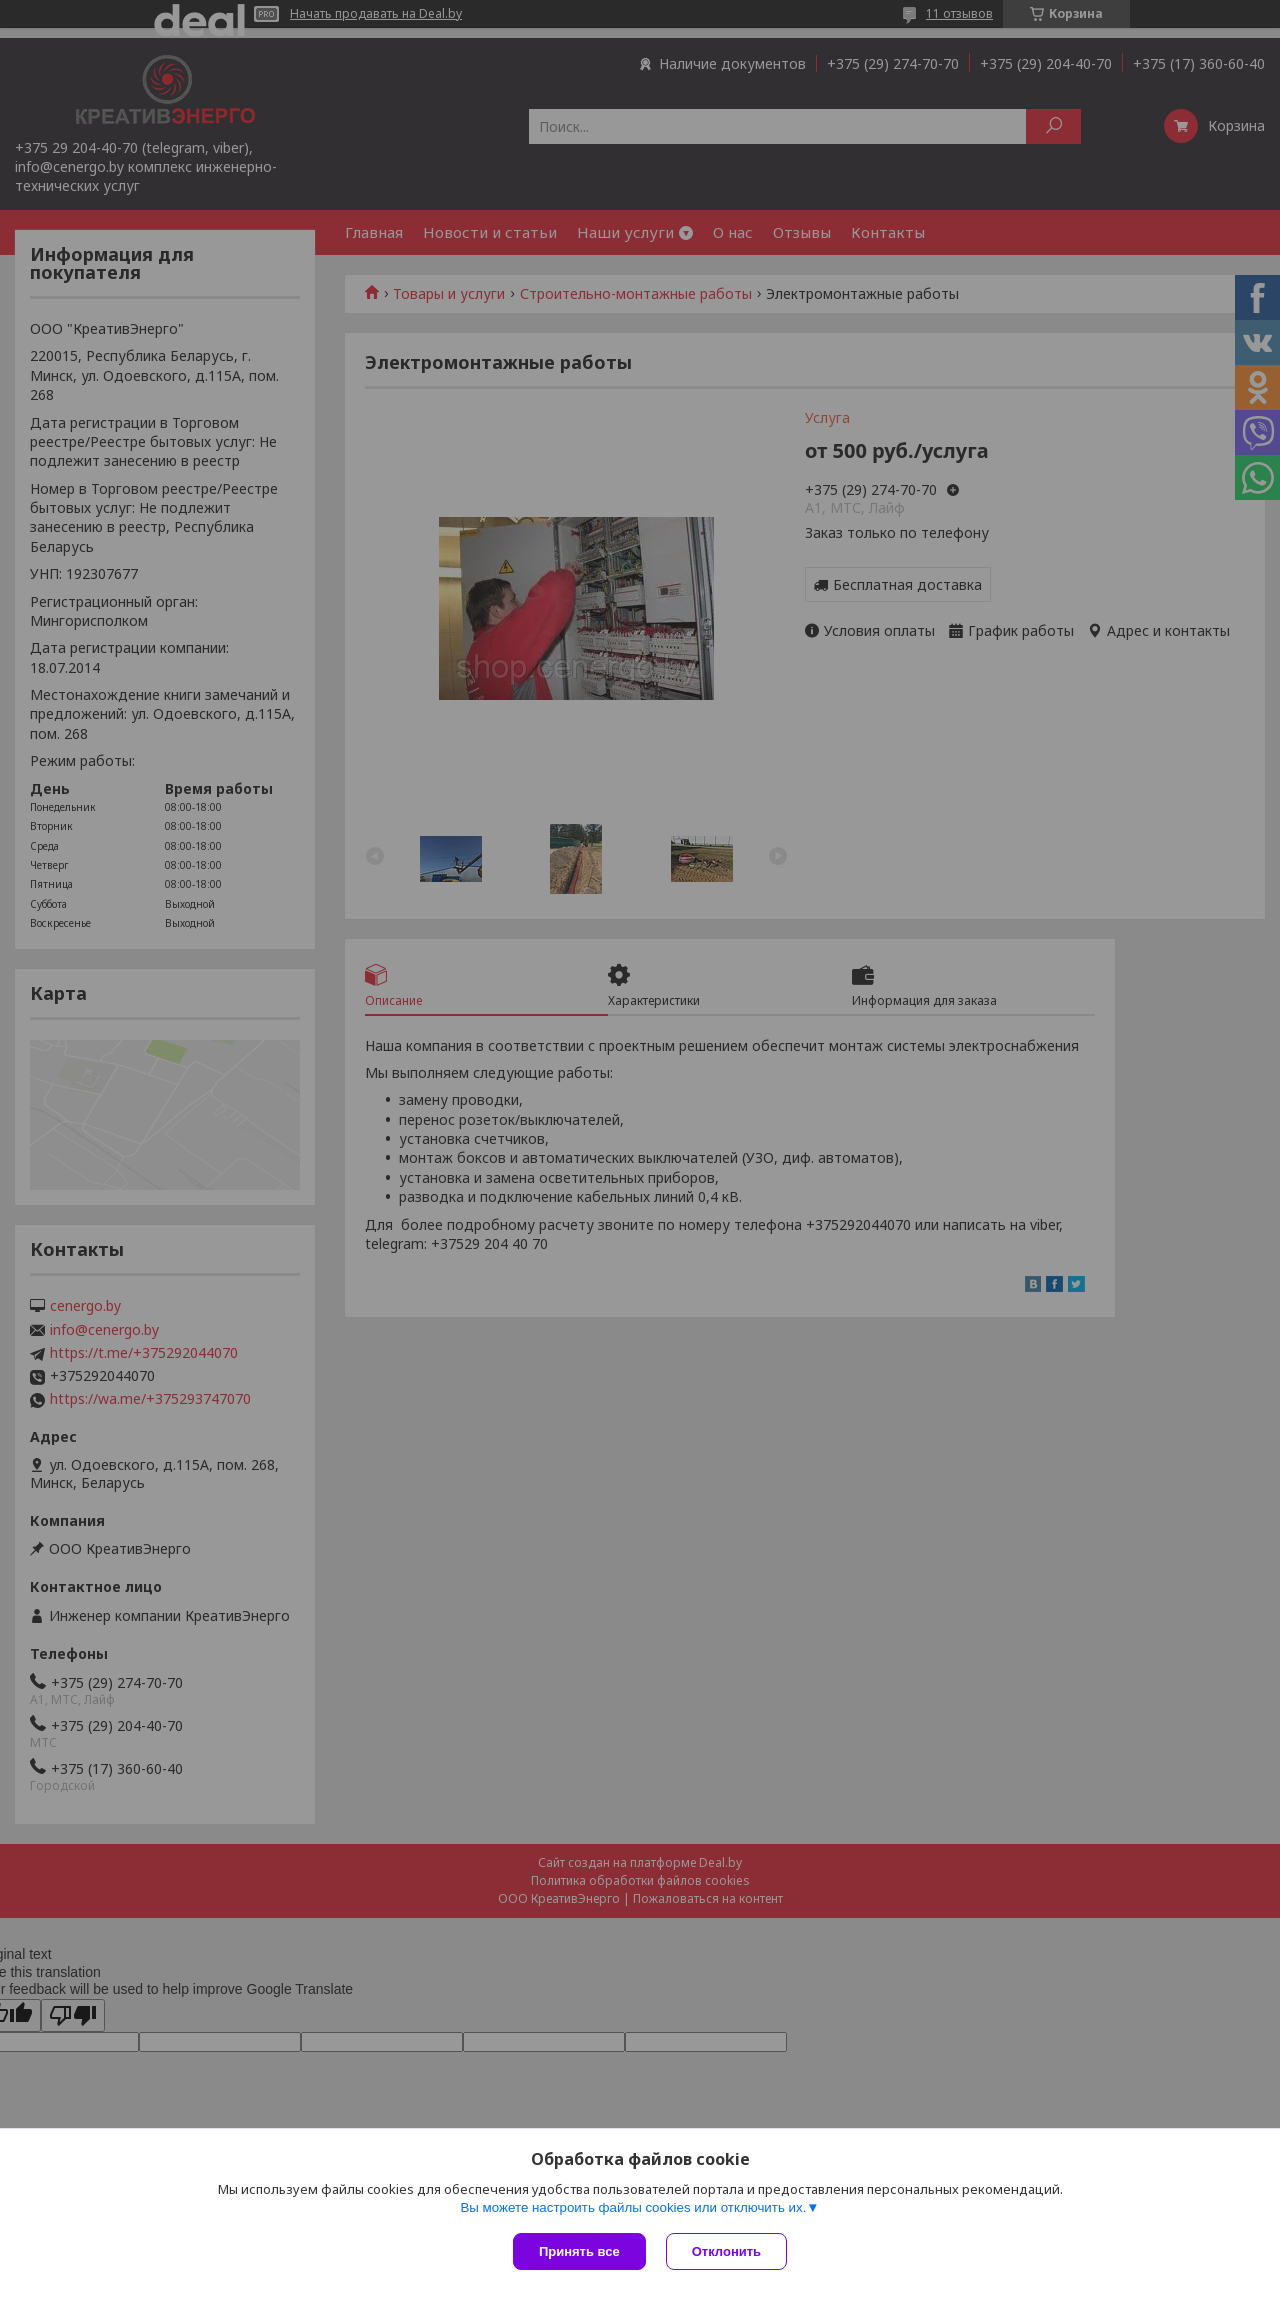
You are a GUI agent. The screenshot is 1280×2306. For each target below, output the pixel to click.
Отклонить (726, 2251)
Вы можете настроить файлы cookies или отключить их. (633, 2207)
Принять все (579, 2251)
